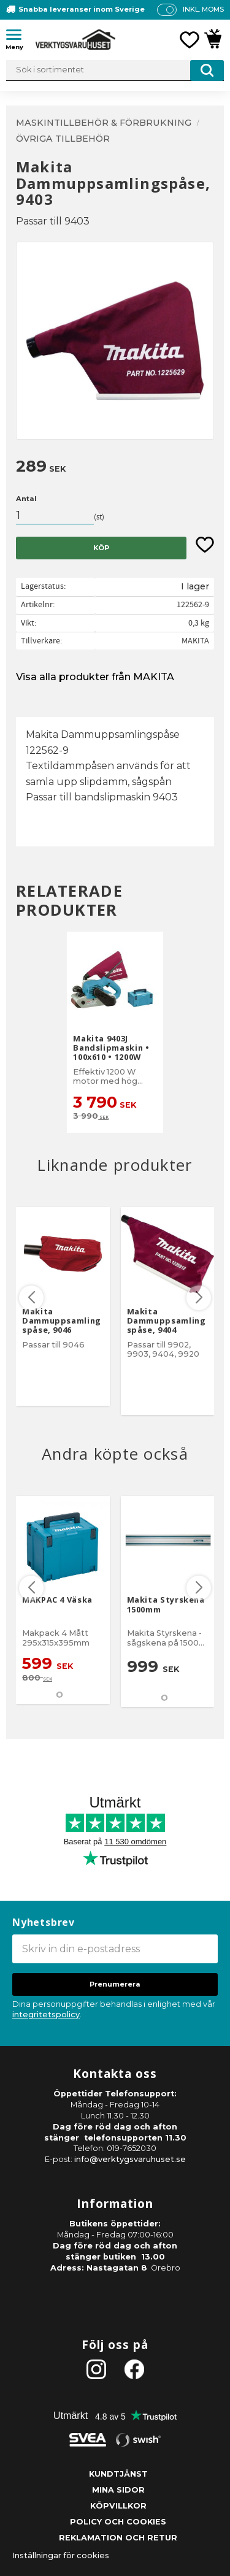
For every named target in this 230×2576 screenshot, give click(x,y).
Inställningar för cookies (60, 2555)
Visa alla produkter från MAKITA (95, 677)
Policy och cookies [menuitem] (118, 2521)
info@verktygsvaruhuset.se (130, 2159)
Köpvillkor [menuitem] (118, 2505)
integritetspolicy (46, 2014)
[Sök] (207, 70)
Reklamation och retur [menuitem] (118, 2537)
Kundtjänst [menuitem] (118, 2473)
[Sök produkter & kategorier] (115, 70)
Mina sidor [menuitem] (118, 2489)
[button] (18, 37)
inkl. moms (203, 9)
